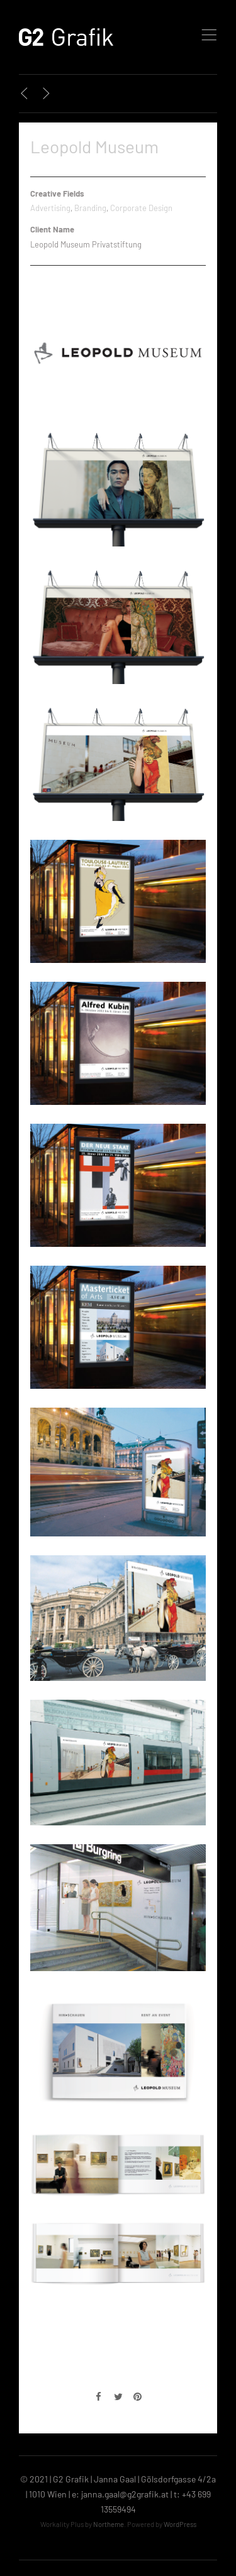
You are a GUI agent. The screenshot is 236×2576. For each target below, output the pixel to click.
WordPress (180, 2524)
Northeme (108, 2524)
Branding (90, 208)
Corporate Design (141, 208)
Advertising (50, 208)
